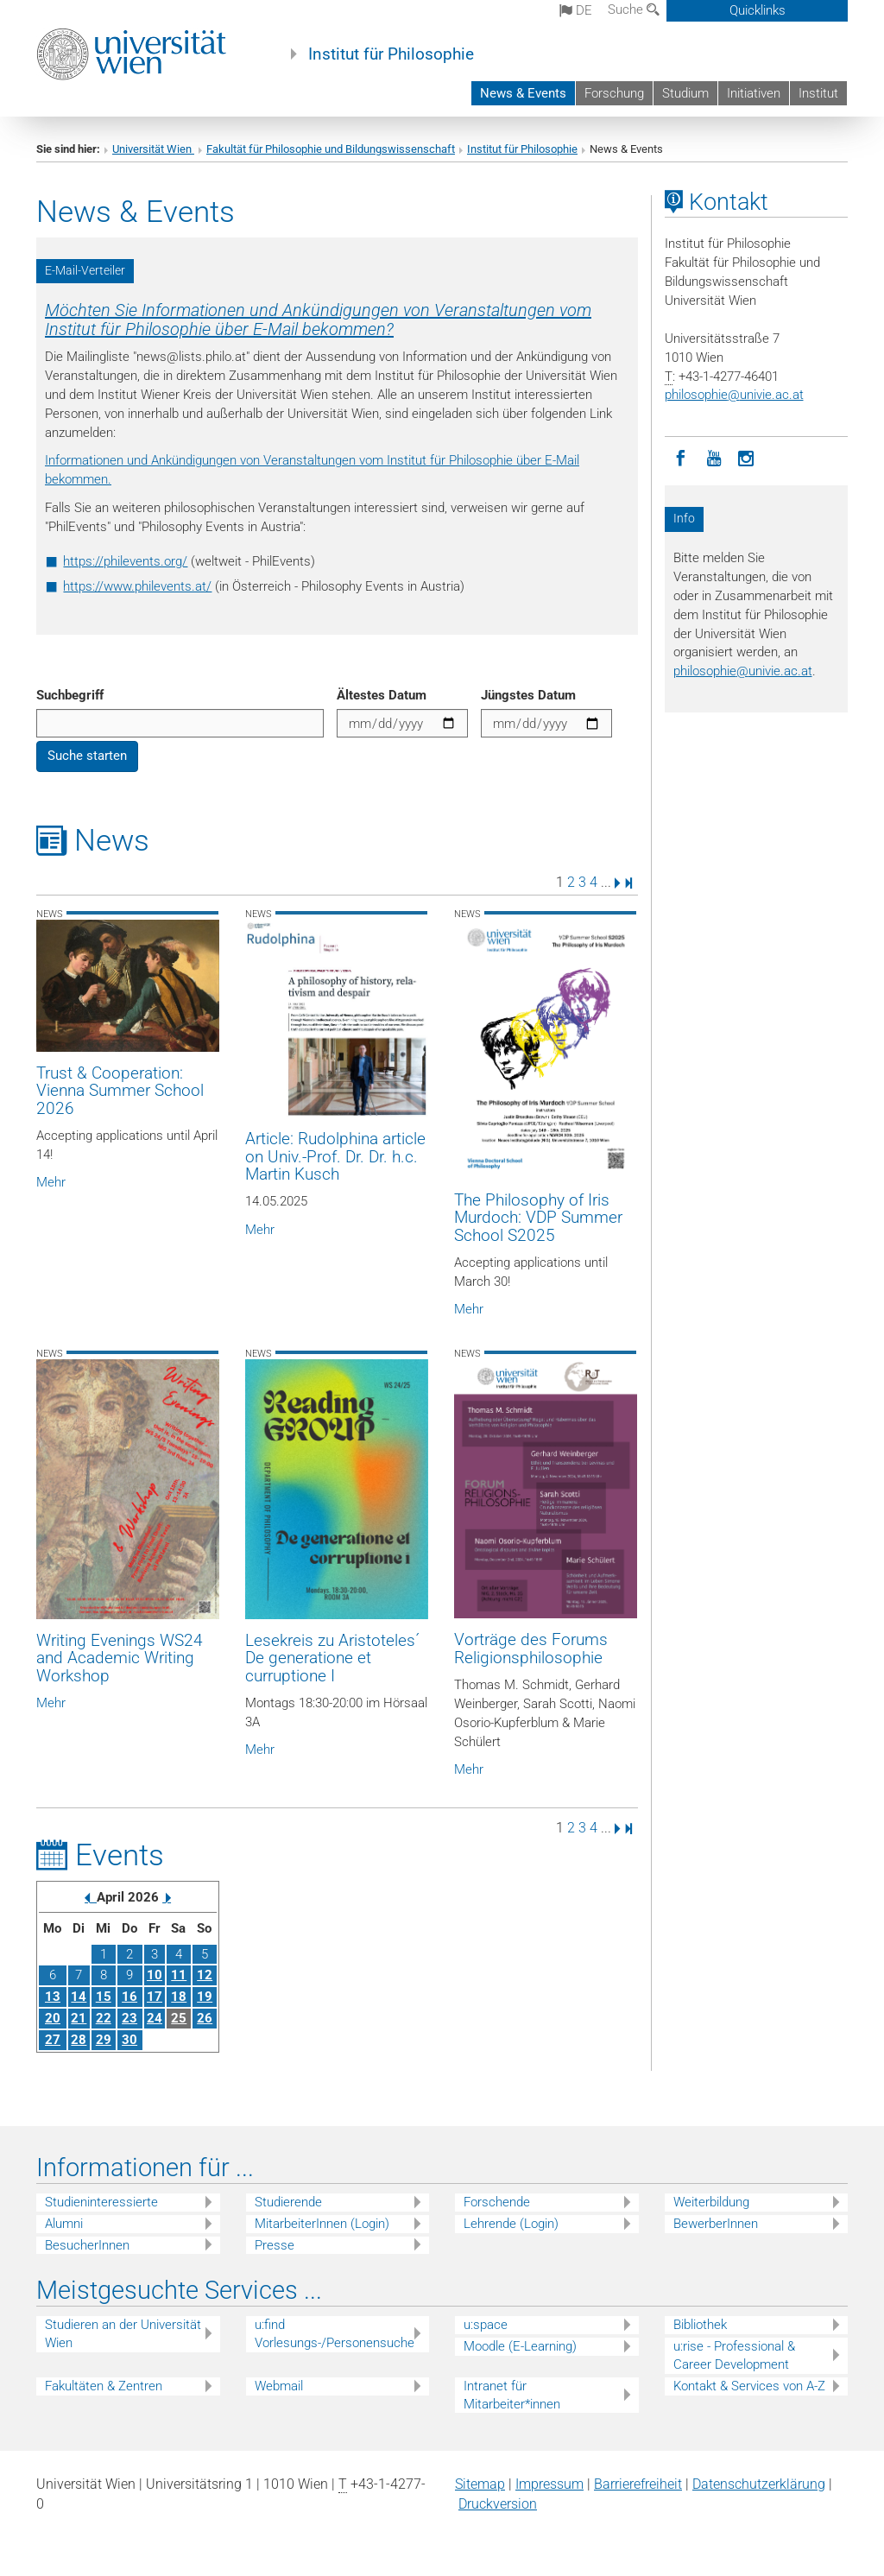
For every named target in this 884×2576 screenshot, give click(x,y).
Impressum (549, 2484)
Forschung (614, 93)
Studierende (288, 2202)
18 (178, 1996)
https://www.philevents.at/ (137, 586)
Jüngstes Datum (528, 695)
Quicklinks (757, 10)
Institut (818, 93)
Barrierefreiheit (638, 2484)
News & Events (523, 93)
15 (103, 1996)
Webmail (279, 2386)
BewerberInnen (715, 2223)
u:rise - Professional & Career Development (734, 2355)
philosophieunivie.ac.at (734, 394)
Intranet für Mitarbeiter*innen (512, 2395)
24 (154, 2018)
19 (204, 1996)
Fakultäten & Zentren (103, 2386)
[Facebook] (681, 456)
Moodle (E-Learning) (520, 2346)
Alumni (64, 2223)
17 (154, 1996)
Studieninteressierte (101, 2202)
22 (103, 2018)
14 (78, 1996)
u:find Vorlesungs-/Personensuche (334, 2334)
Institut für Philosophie (391, 54)
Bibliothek (700, 2324)
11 (178, 1975)
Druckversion (497, 2504)
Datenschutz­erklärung (758, 2484)
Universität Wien (153, 148)
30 (129, 2040)
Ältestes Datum (381, 695)
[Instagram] (746, 456)
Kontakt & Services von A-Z (749, 2386)
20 (52, 2018)
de (575, 10)
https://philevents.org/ (125, 561)
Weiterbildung (711, 2202)
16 (129, 1996)
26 (204, 2018)
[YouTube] (714, 456)
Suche (634, 9)
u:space (486, 2324)
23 (129, 2018)
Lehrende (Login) (511, 2223)
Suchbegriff (70, 695)
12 (204, 1975)
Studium (685, 93)
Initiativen (753, 93)
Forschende (497, 2202)
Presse (274, 2245)
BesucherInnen (87, 2245)
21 (78, 2018)
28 (78, 2040)
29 (103, 2040)
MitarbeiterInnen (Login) (322, 2223)
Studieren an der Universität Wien (123, 2334)
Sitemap (480, 2484)
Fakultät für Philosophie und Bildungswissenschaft (330, 148)
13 (52, 1996)
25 (178, 2018)
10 (154, 1975)
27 (52, 2040)
